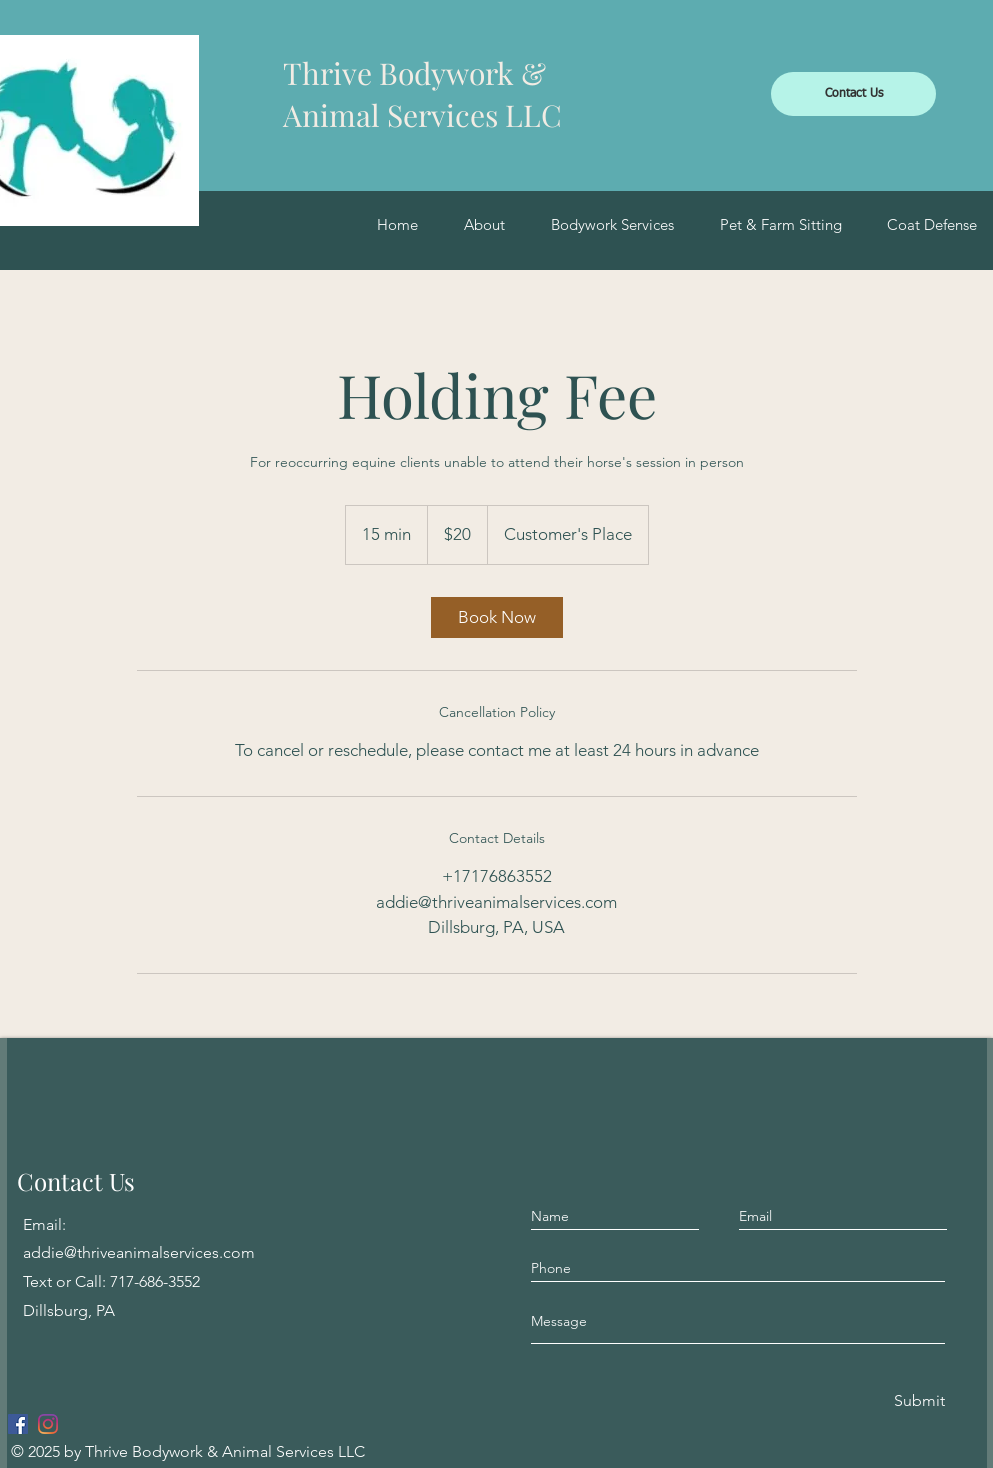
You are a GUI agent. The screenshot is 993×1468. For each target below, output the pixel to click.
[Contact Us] (853, 94)
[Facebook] (18, 1424)
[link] (497, 617)
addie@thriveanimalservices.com (139, 1252)
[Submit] (918, 1401)
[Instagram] (48, 1424)
